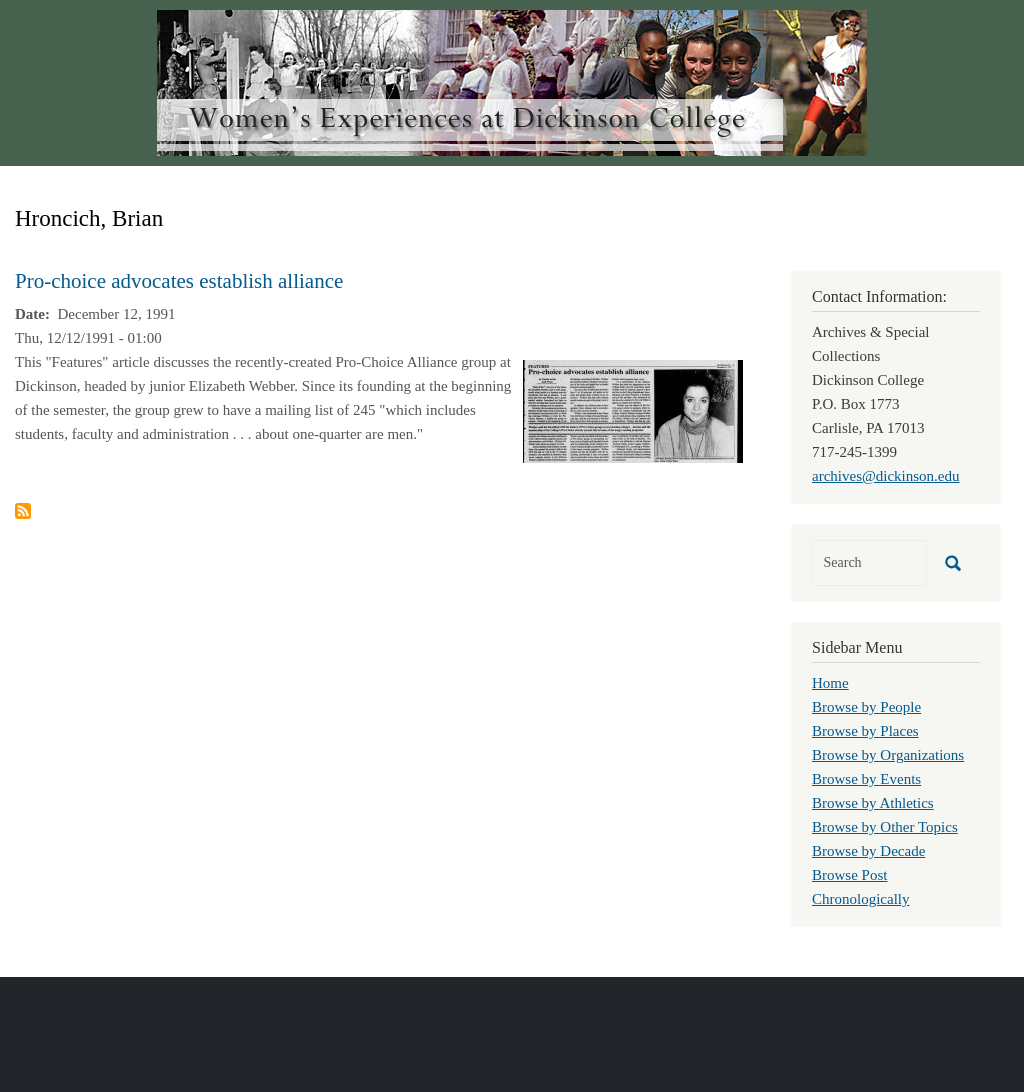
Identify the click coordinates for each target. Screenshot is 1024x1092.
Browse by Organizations (888, 755)
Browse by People (866, 707)
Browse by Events (866, 779)
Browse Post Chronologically (861, 887)
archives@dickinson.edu (886, 476)
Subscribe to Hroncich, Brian (23, 511)
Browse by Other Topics (885, 827)
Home (830, 683)
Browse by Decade (868, 851)
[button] (633, 410)
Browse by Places (865, 731)
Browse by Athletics (873, 803)
